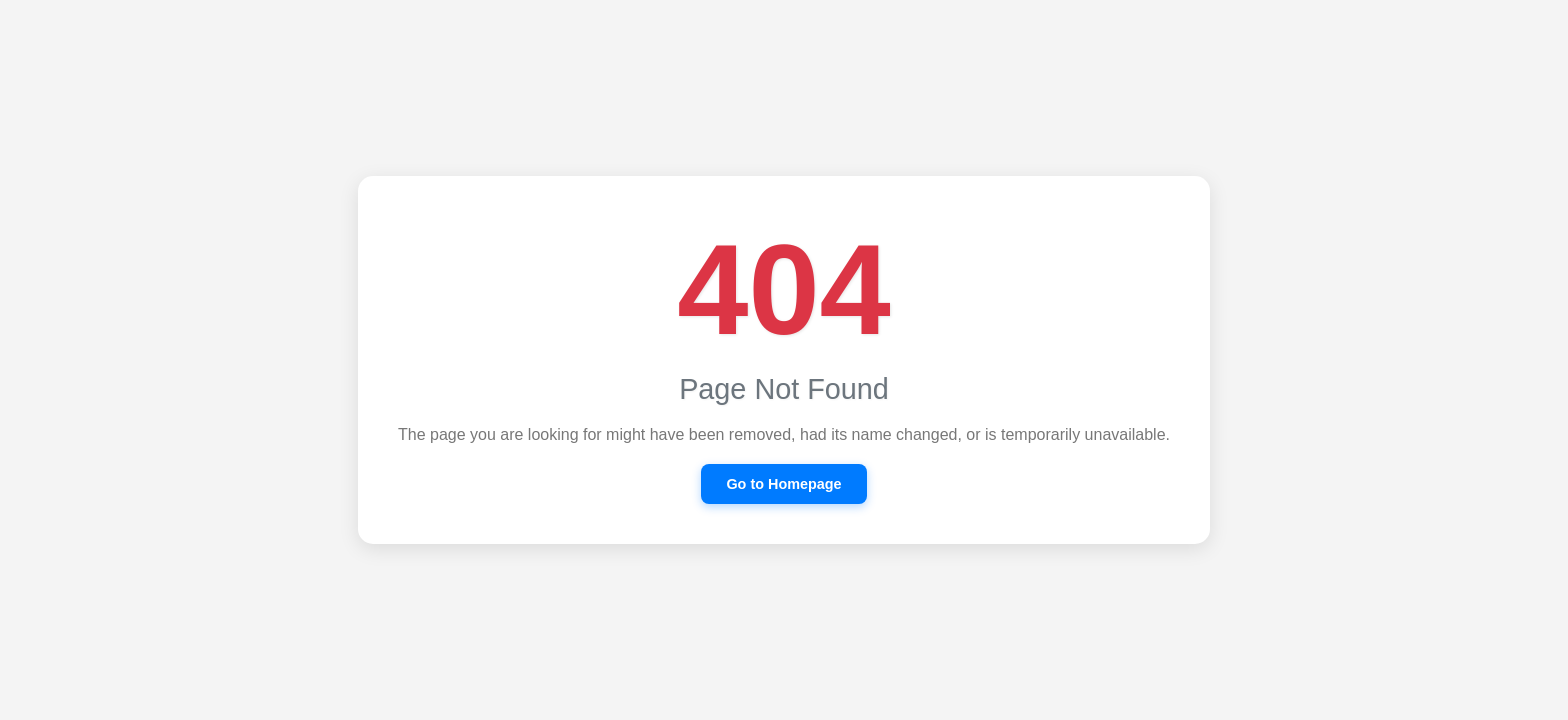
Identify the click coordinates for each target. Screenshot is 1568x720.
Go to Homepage (783, 484)
